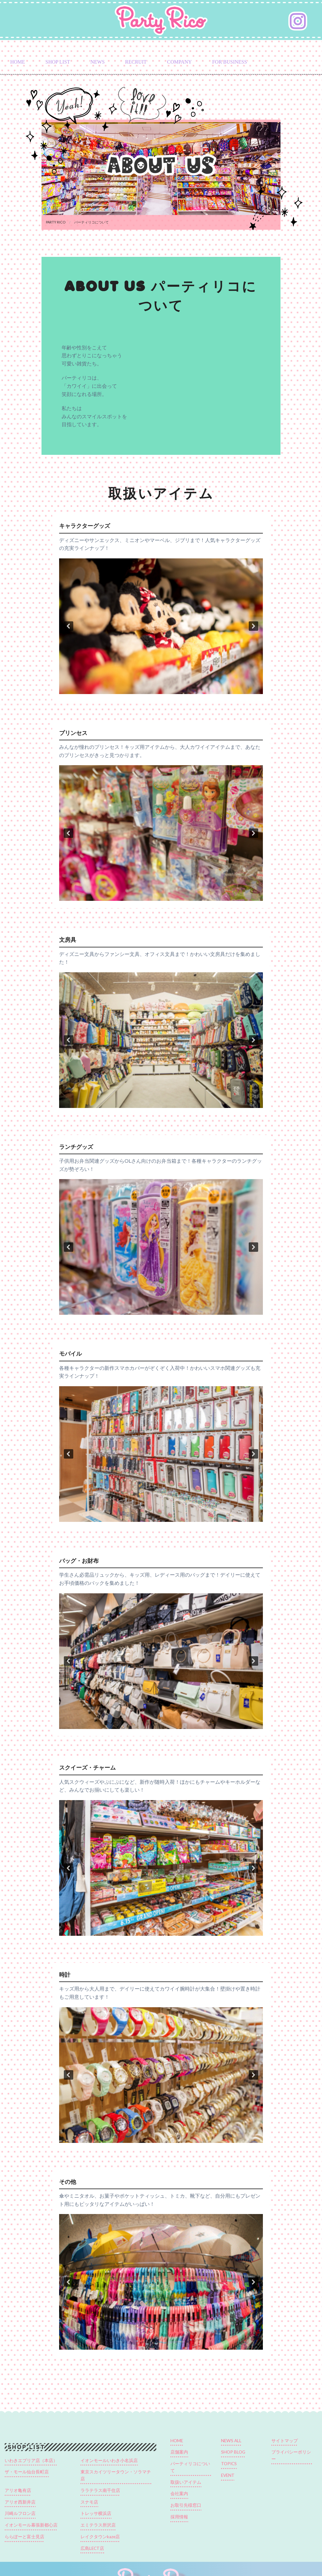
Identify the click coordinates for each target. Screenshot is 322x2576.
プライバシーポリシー (291, 2455)
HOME (17, 62)
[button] (68, 626)
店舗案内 (179, 2452)
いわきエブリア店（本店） (31, 2460)
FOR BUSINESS (229, 62)
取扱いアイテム (185, 2482)
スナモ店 (89, 2502)
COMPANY (179, 62)
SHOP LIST (58, 62)
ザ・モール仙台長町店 (27, 2471)
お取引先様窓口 (185, 2505)
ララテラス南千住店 (100, 2490)
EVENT (228, 2475)
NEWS (98, 62)
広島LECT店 (92, 2548)
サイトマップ (284, 2440)
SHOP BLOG (233, 2452)
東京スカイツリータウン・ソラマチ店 (115, 2475)
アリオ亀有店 (18, 2490)
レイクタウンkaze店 (100, 2536)
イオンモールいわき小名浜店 (109, 2460)
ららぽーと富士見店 (24, 2536)
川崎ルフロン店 (20, 2513)
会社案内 (179, 2493)
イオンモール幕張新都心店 (31, 2525)
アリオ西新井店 (20, 2502)
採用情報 (179, 2516)
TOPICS (229, 2463)
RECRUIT (136, 62)
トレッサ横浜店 (95, 2513)
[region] (161, 626)
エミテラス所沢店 (98, 2525)
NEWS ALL (231, 2440)
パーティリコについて (190, 2467)
